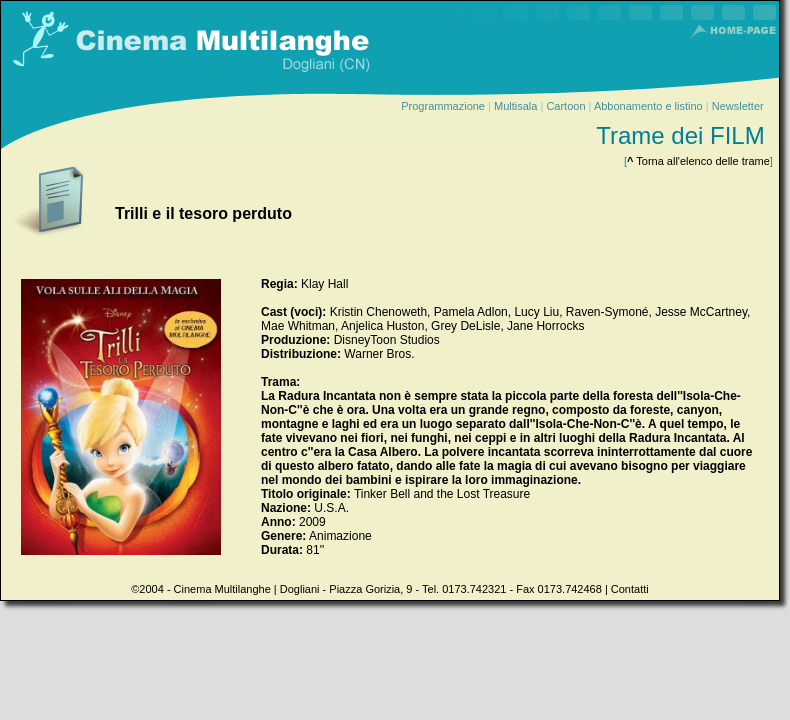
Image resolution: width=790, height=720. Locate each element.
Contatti (630, 589)
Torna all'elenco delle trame (698, 161)
